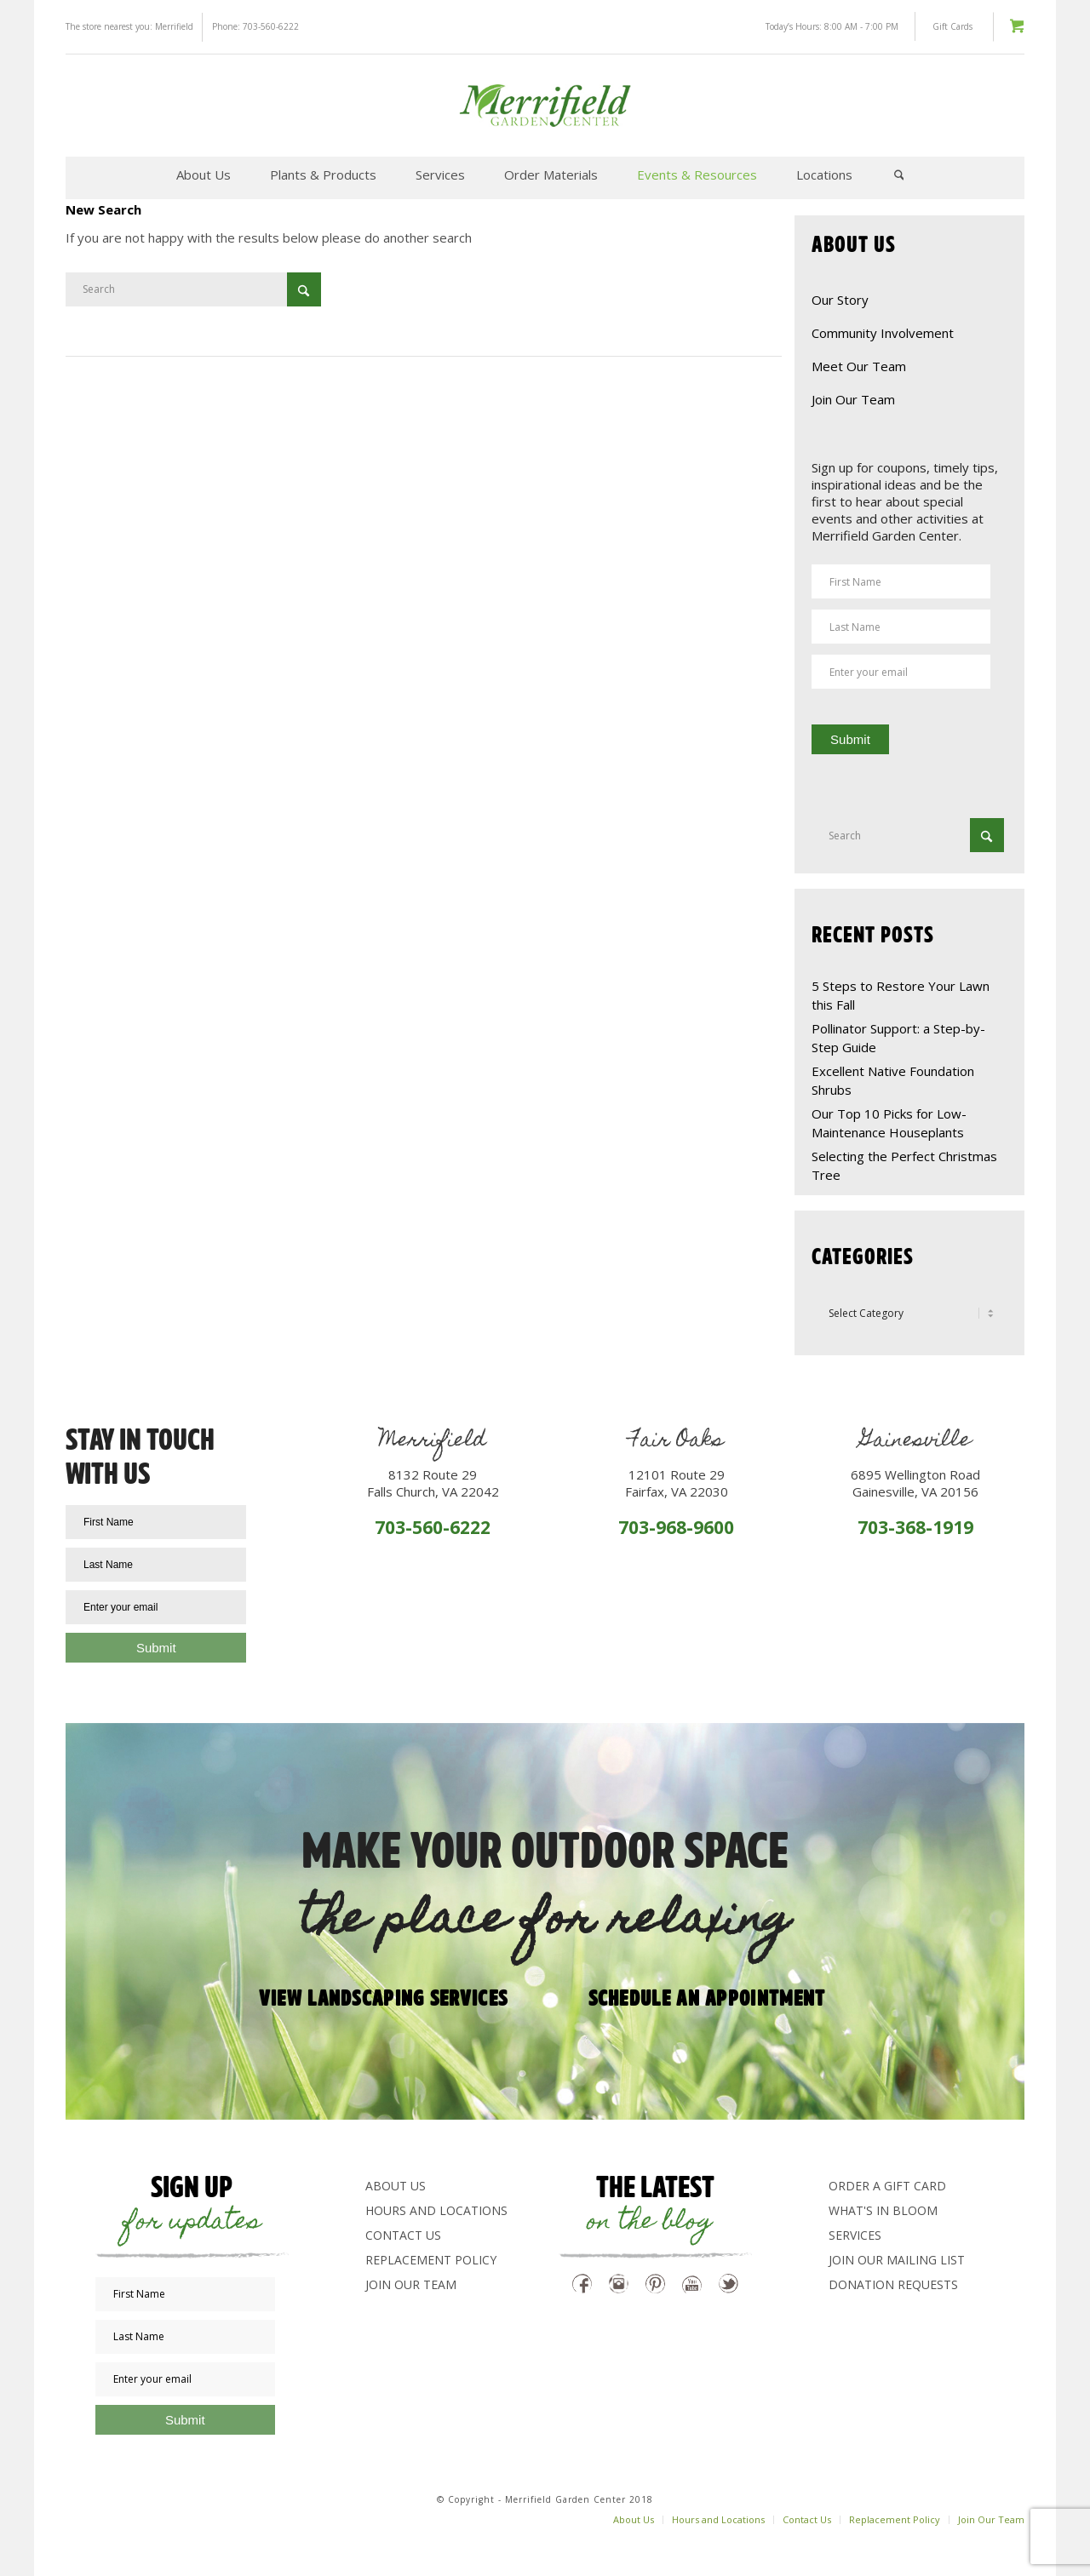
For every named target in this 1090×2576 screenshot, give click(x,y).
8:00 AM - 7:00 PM (861, 26)
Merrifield (174, 26)
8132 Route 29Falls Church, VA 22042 (433, 1483)
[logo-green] (545, 105)
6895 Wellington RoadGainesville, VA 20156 (915, 1483)
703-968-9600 (676, 1527)
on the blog (650, 2223)
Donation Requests (893, 2284)
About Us (395, 2186)
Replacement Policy (430, 2260)
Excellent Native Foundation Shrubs (893, 1080)
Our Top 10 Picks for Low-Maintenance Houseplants (889, 1123)
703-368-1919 (915, 1527)
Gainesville (915, 1442)
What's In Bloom (883, 2210)
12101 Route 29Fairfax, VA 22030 (676, 1483)
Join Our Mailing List (897, 2260)
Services (855, 2235)
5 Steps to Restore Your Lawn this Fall (901, 995)
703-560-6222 (271, 26)
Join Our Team (853, 399)
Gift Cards (952, 26)
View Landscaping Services (383, 1996)
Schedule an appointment (707, 1996)
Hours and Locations (436, 2210)
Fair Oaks (676, 1442)
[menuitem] (203, 174)
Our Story (840, 299)
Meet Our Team (859, 366)
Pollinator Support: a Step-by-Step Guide (898, 1038)
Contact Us (403, 2235)
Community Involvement (883, 332)
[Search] (899, 174)
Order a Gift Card (887, 2186)
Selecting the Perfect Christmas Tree (904, 1165)
